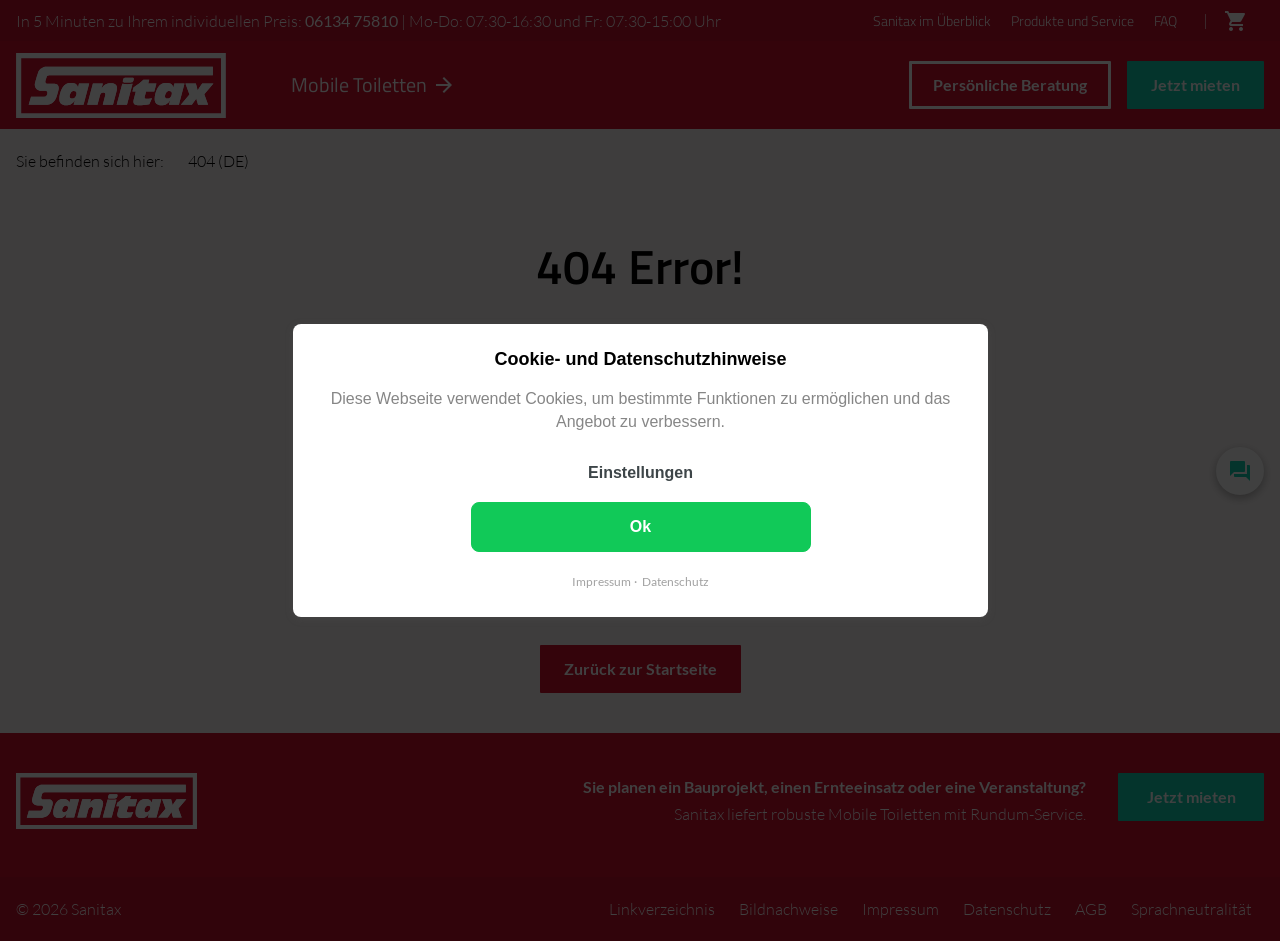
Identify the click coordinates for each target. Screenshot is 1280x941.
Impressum (601, 581)
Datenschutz (675, 581)
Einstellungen (640, 472)
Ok (639, 526)
